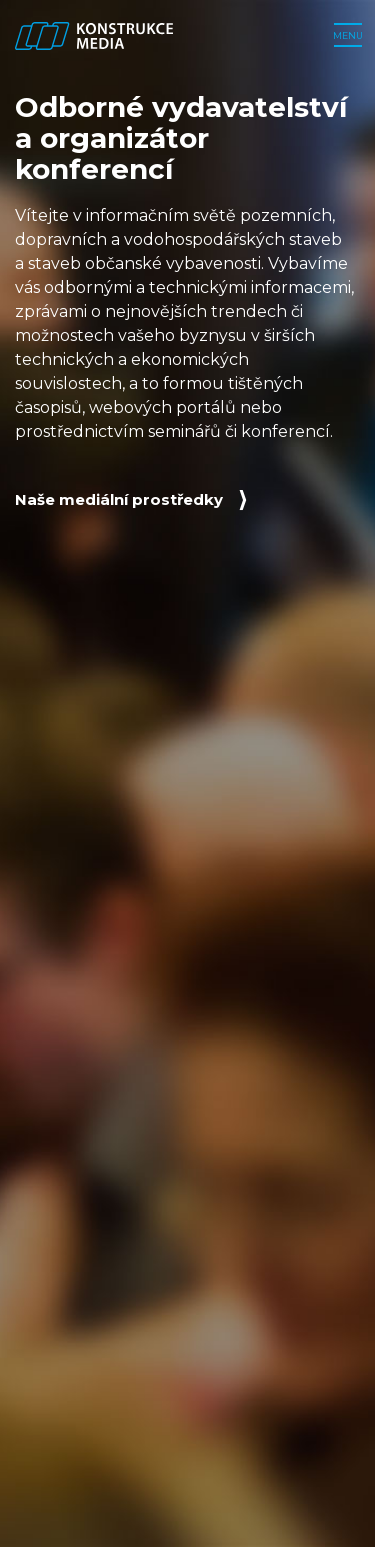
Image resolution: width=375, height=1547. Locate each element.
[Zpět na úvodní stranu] (94, 36)
